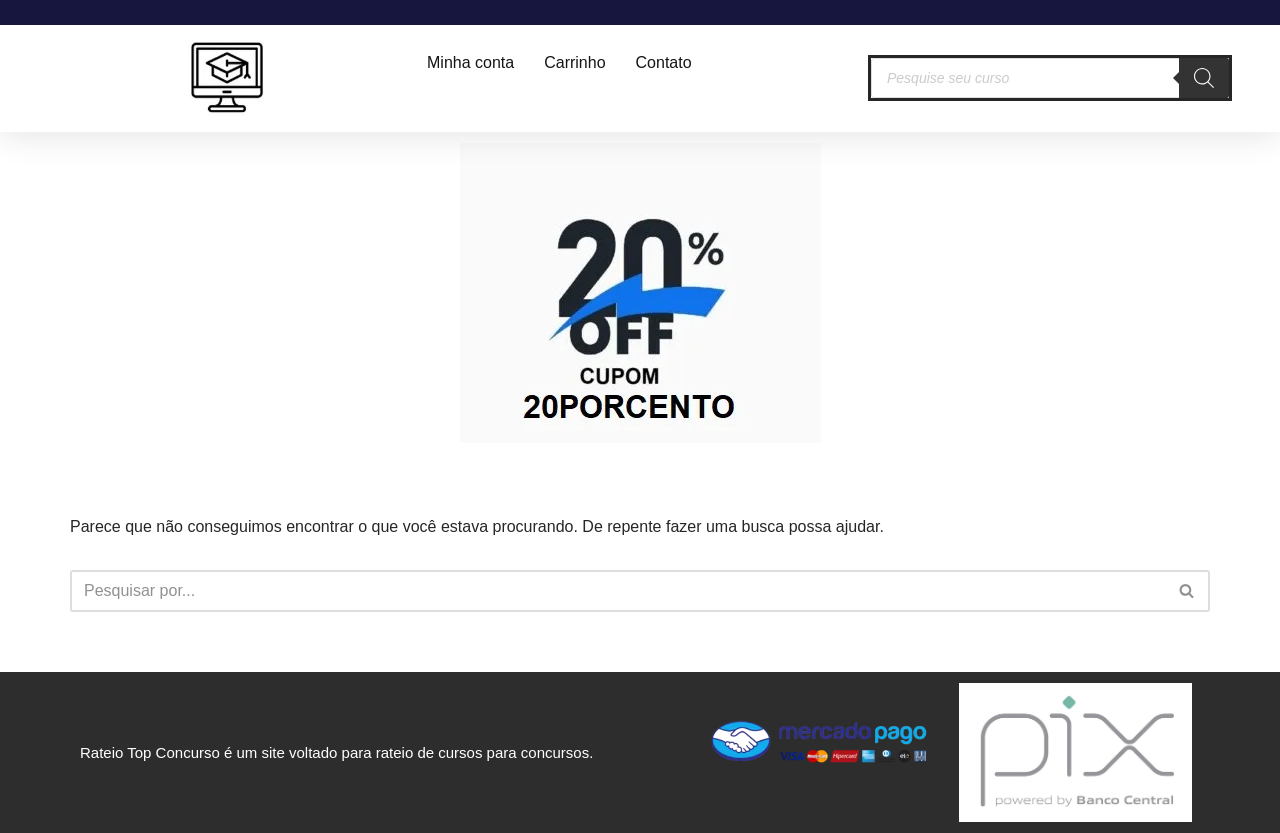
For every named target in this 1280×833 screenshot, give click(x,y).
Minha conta (470, 62)
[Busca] (617, 591)
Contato (664, 62)
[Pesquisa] (1204, 78)
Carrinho (574, 62)
